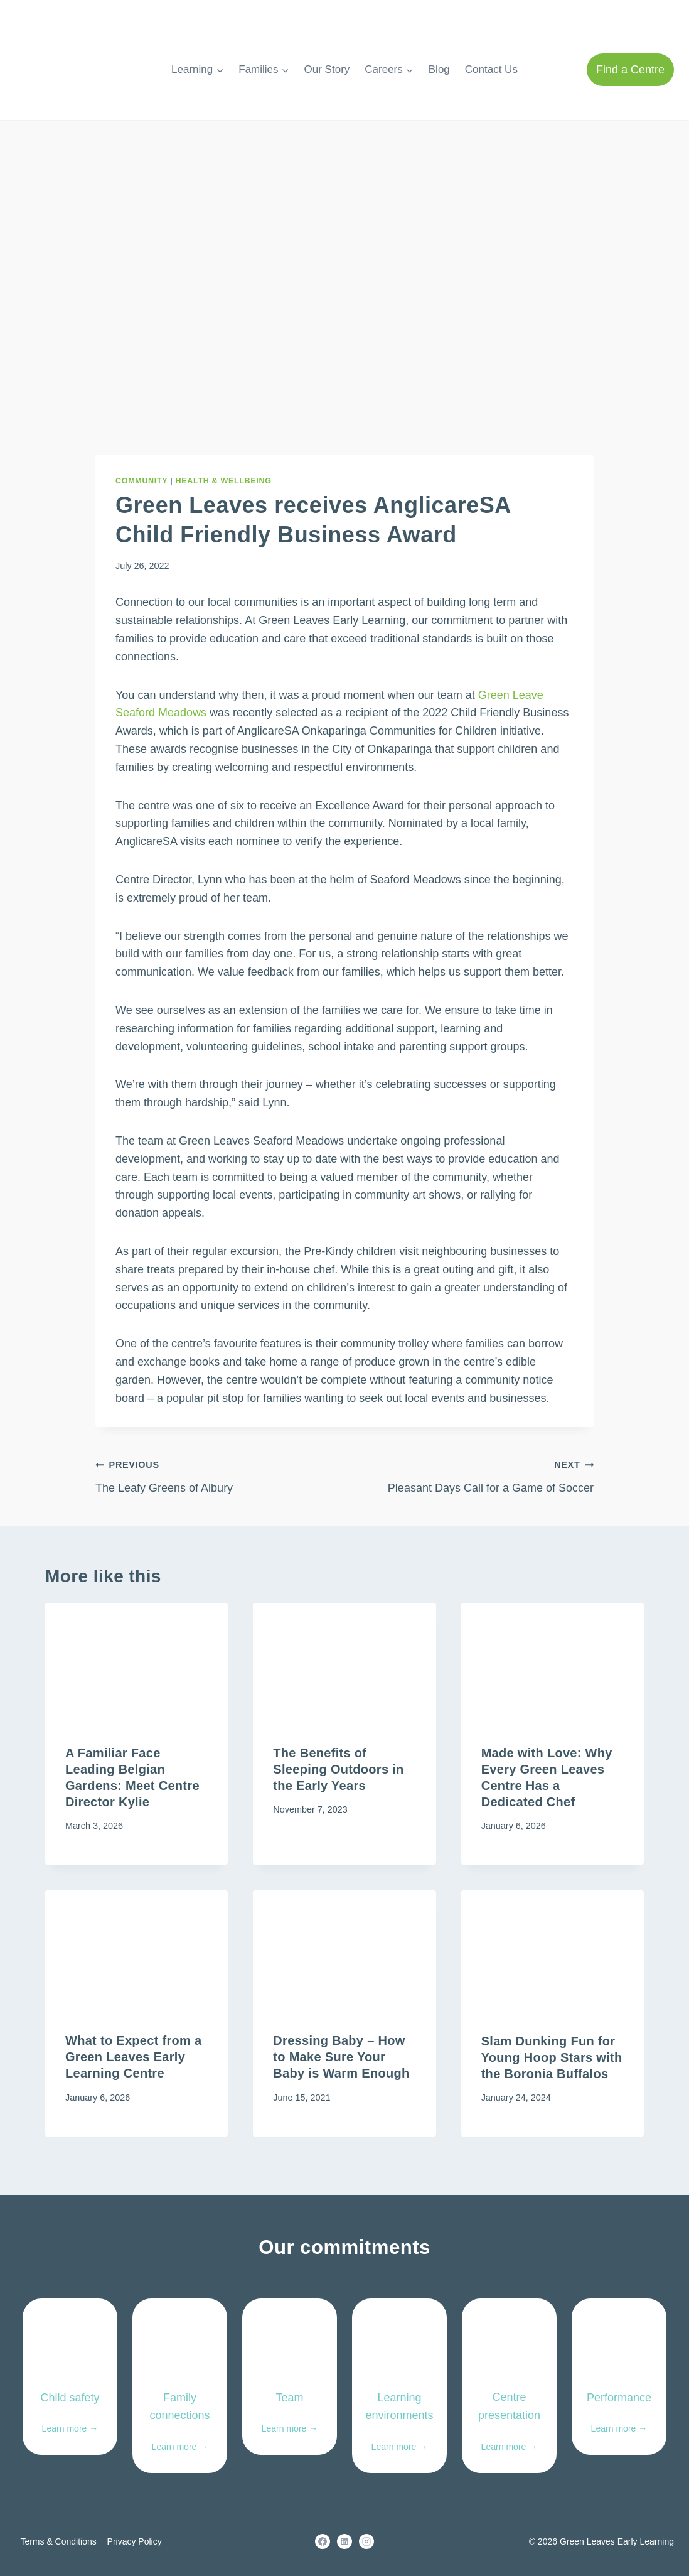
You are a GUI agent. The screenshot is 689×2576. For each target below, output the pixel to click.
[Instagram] (366, 2541)
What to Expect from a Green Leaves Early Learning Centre (133, 2057)
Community (141, 481)
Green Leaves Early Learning (617, 2541)
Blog (439, 69)
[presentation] (136, 1664)
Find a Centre (630, 69)
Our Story (327, 69)
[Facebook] (322, 2541)
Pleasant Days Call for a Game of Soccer (475, 1474)
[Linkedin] (344, 2541)
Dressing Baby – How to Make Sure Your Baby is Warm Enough (341, 2057)
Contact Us (491, 69)
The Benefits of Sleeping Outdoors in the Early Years (338, 1770)
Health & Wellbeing (224, 481)
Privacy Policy (134, 2541)
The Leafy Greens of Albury (214, 1474)
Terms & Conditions (58, 2541)
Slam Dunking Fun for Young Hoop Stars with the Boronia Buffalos (551, 2057)
